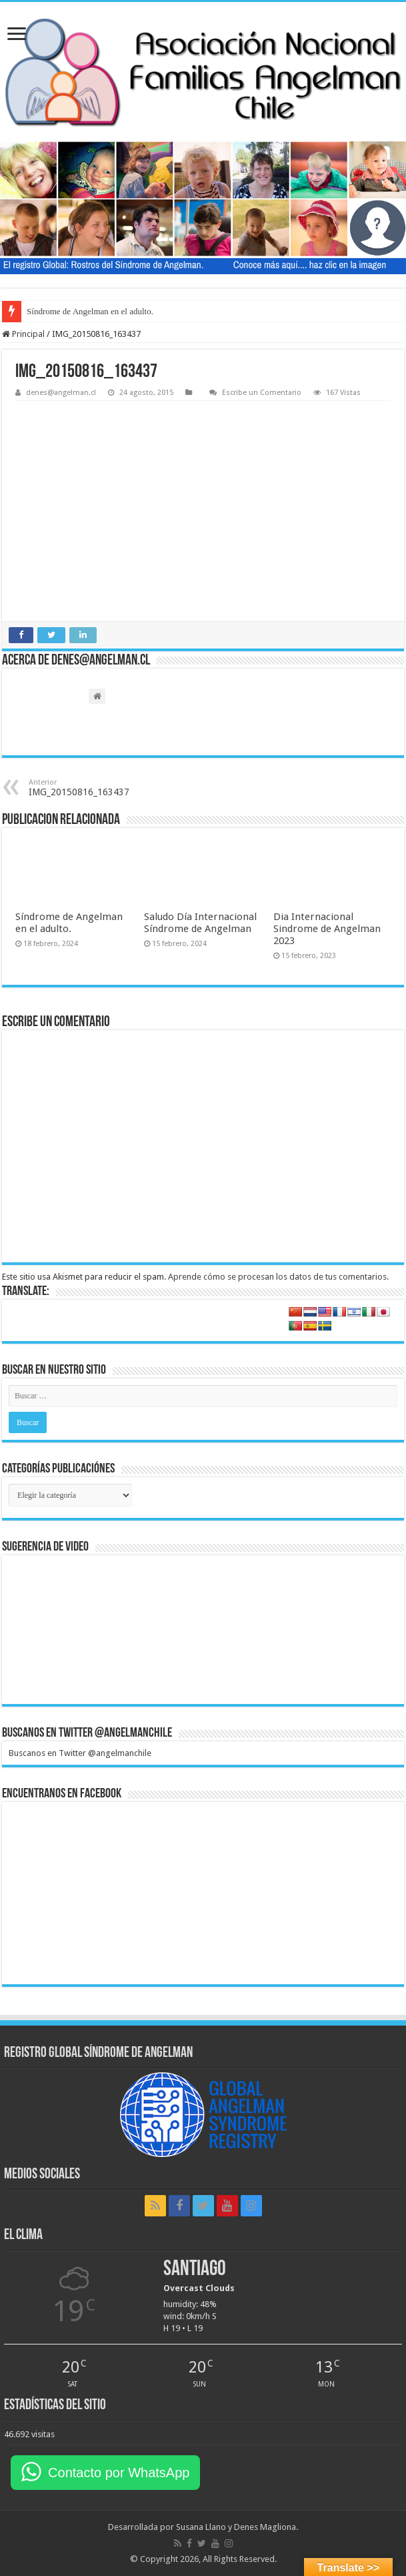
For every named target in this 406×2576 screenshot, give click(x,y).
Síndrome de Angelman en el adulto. (90, 311)
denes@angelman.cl (61, 392)
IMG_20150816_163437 (97, 787)
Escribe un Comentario (261, 392)
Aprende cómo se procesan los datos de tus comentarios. (278, 1277)
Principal (23, 334)
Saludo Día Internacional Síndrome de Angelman (200, 923)
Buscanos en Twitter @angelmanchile (87, 1733)
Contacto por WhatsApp (118, 2472)
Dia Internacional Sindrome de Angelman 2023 (327, 929)
